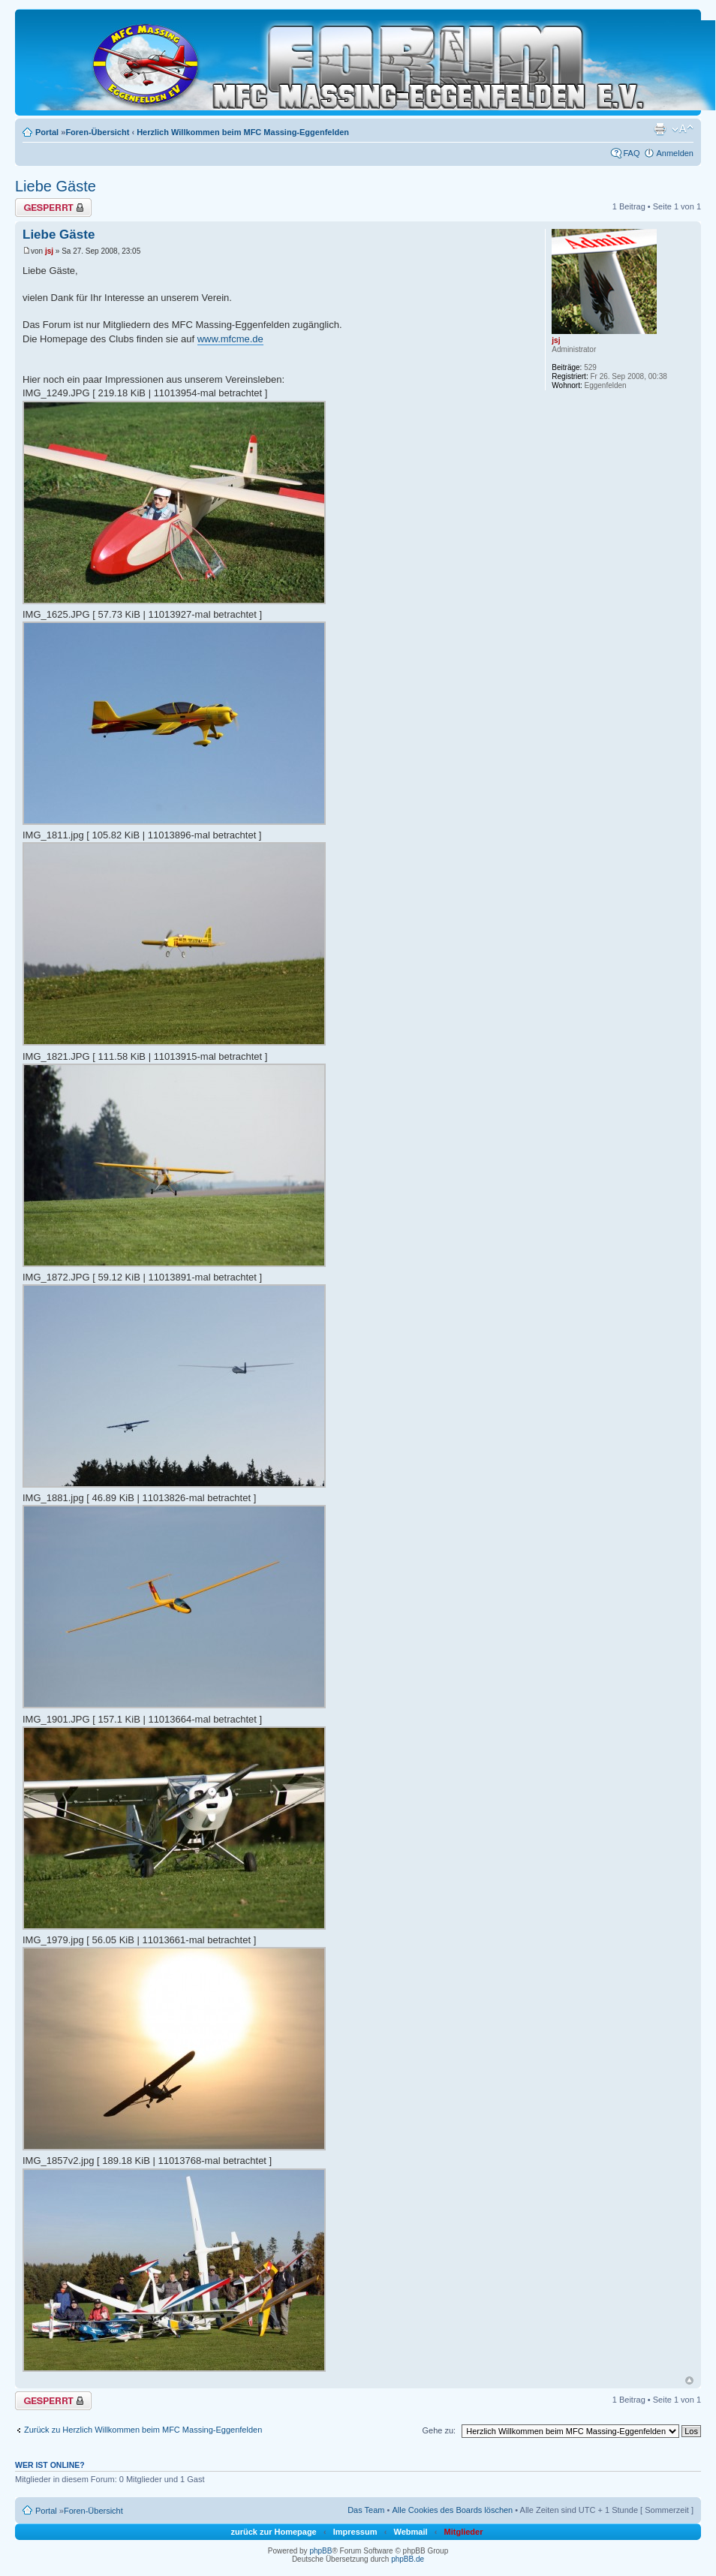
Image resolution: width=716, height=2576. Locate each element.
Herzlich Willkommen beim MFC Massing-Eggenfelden (243, 132)
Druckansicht (659, 129)
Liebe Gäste (55, 186)
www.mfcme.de (230, 339)
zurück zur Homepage (273, 2531)
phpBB (320, 2551)
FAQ (631, 153)
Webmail (410, 2531)
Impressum (355, 2531)
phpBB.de (407, 2559)
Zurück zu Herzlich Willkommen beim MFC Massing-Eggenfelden (143, 2429)
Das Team (365, 2509)
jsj (49, 251)
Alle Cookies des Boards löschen (452, 2509)
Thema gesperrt (53, 207)
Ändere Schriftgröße (682, 129)
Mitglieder (463, 2531)
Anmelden (674, 153)
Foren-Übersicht (97, 132)
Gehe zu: (439, 2430)
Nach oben (689, 2380)
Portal (47, 132)
